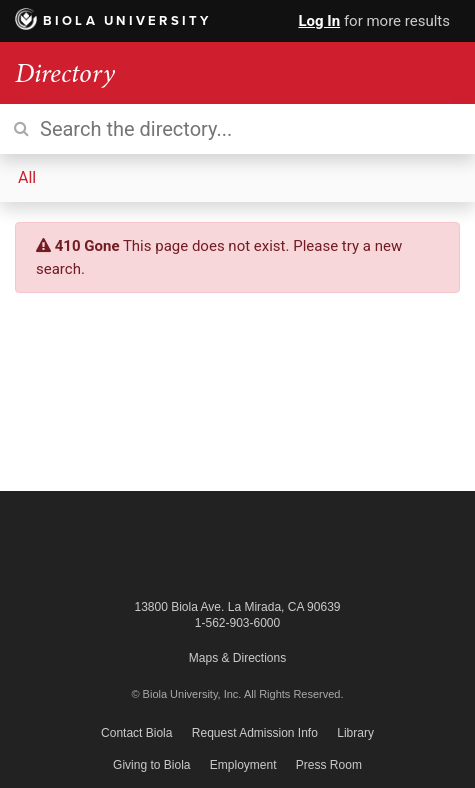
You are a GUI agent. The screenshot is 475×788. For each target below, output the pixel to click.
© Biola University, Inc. (186, 694)
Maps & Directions (237, 658)
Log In (319, 21)
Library (355, 733)
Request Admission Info (255, 733)
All (27, 177)
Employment (243, 765)
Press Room (329, 765)
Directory (65, 73)
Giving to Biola (151, 765)
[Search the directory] (237, 129)
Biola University (113, 21)
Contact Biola (136, 733)
